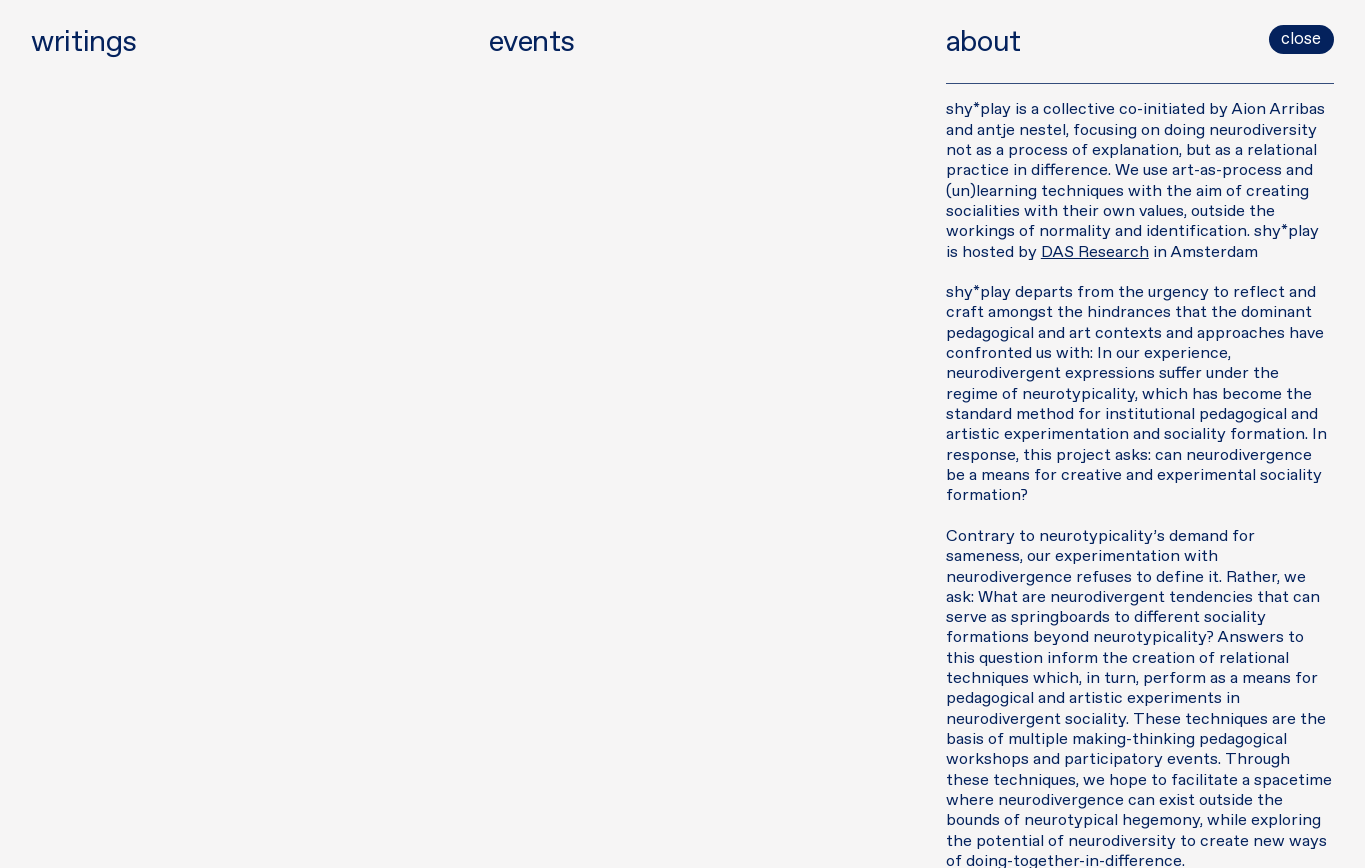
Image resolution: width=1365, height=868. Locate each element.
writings (81, 43)
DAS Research (1095, 252)
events (532, 43)
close (1301, 39)
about (983, 43)
